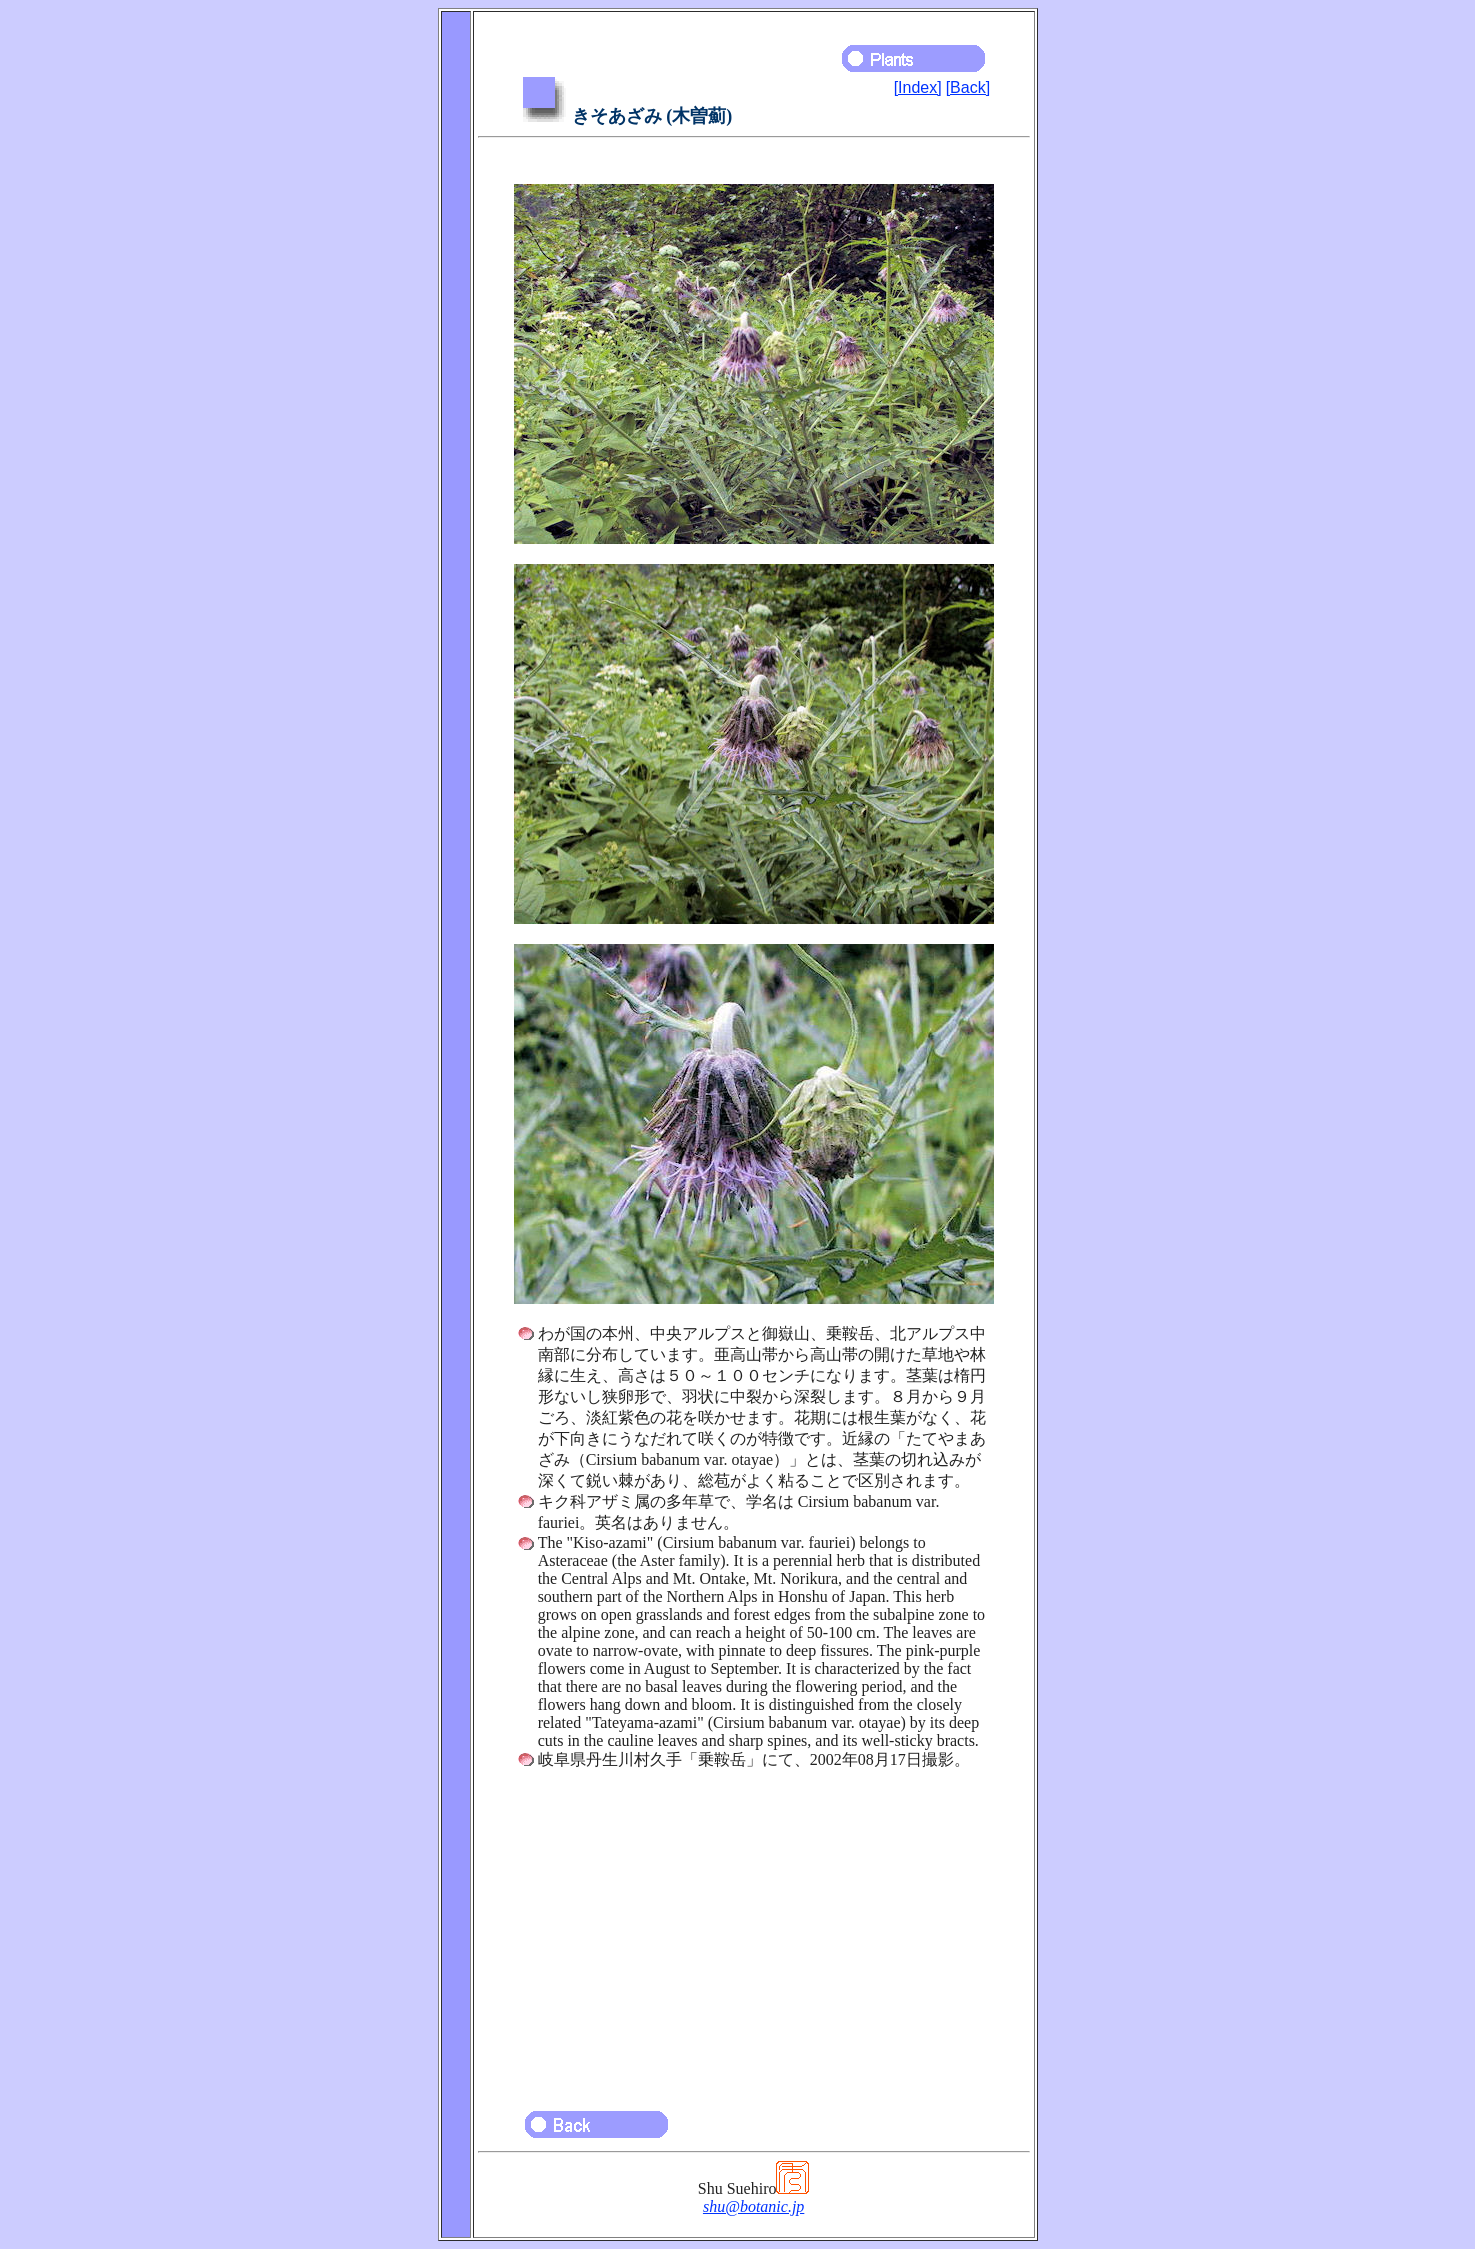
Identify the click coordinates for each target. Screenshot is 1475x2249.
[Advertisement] (754, 1931)
